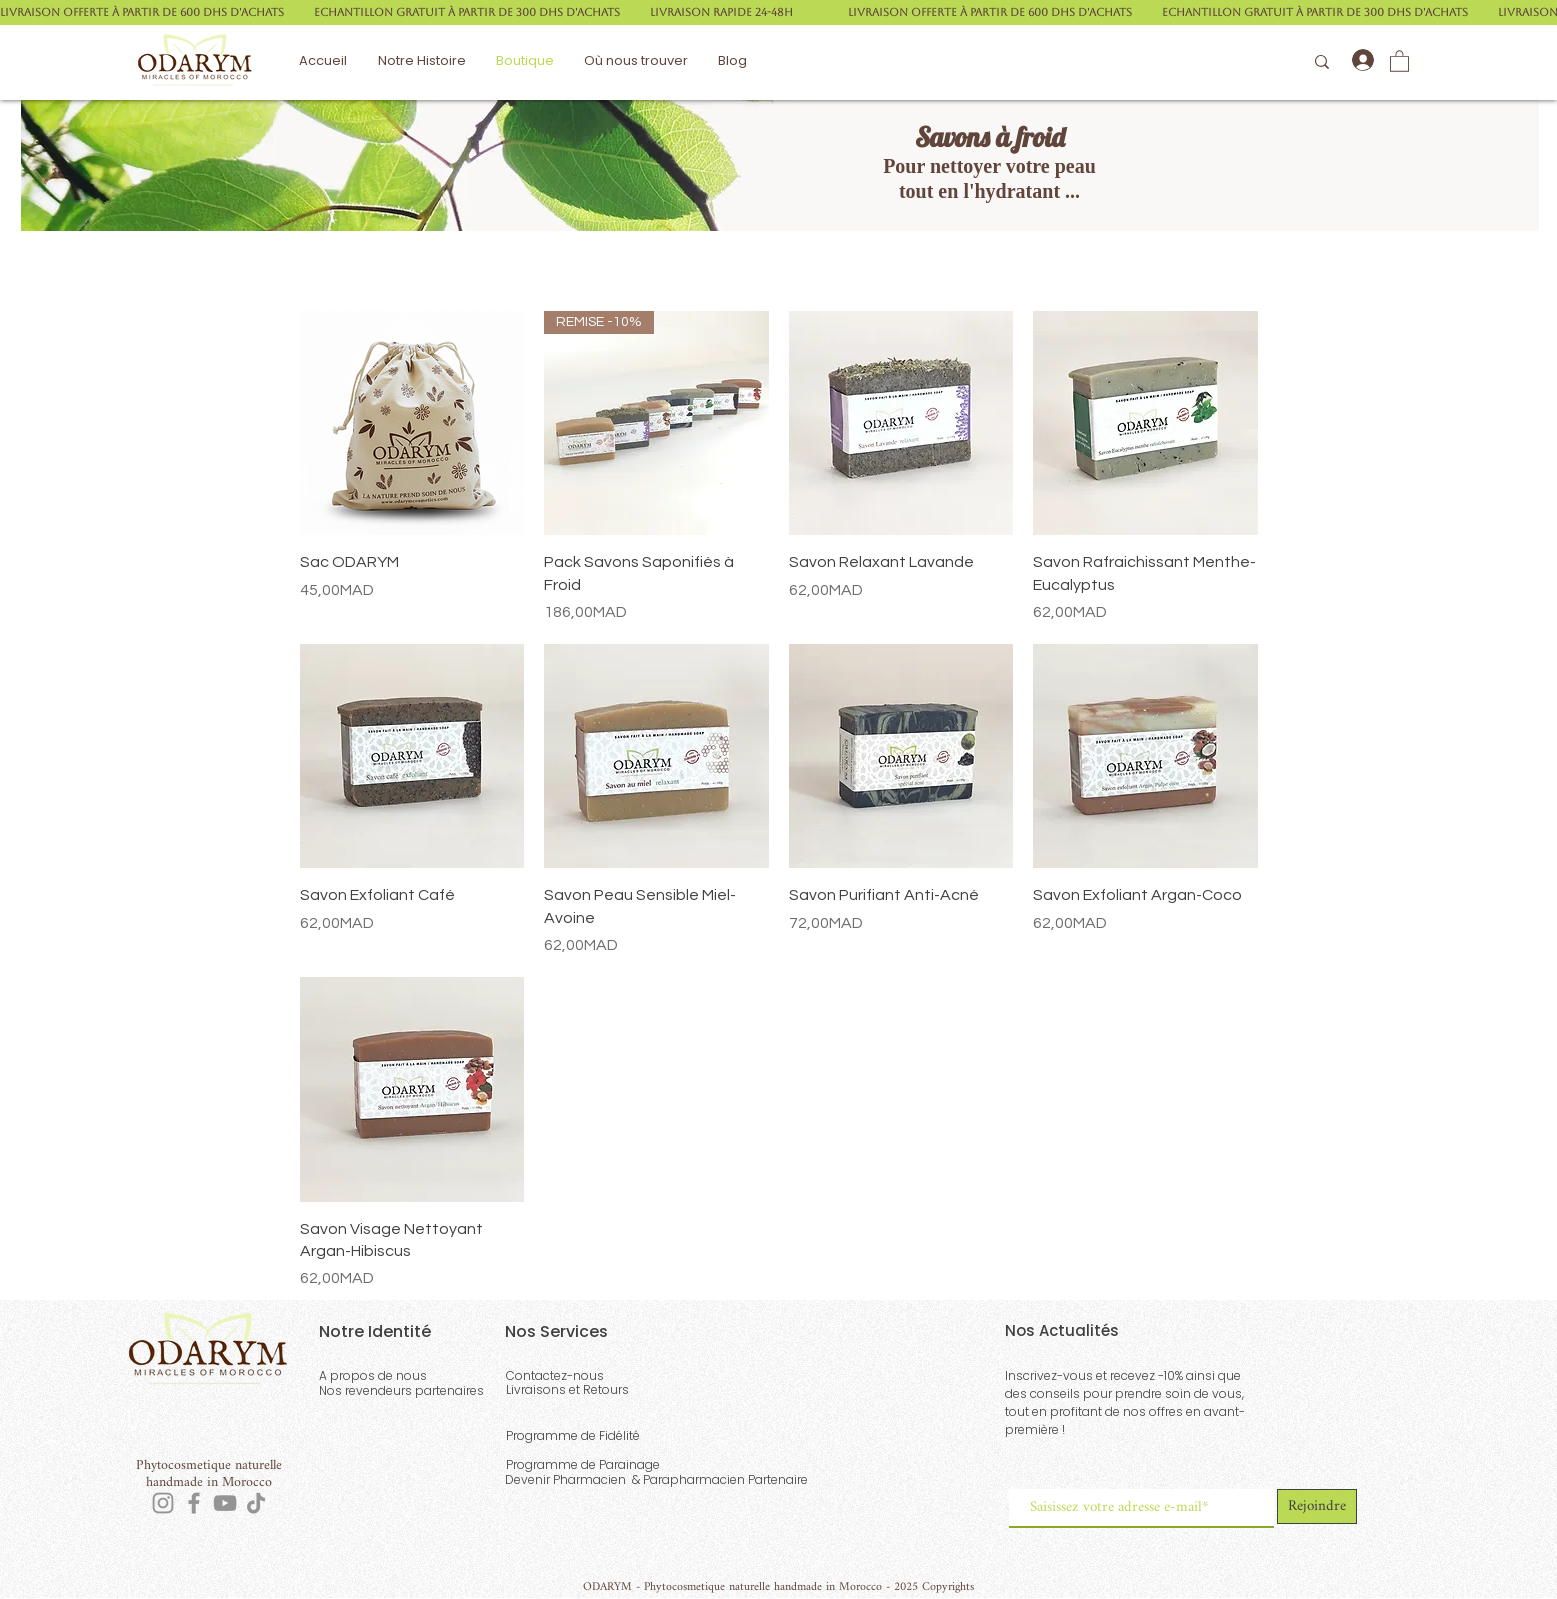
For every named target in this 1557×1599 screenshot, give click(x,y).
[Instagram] (163, 1503)
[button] (1399, 60)
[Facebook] (194, 1503)
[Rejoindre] (1317, 1506)
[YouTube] (225, 1503)
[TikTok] (256, 1503)
